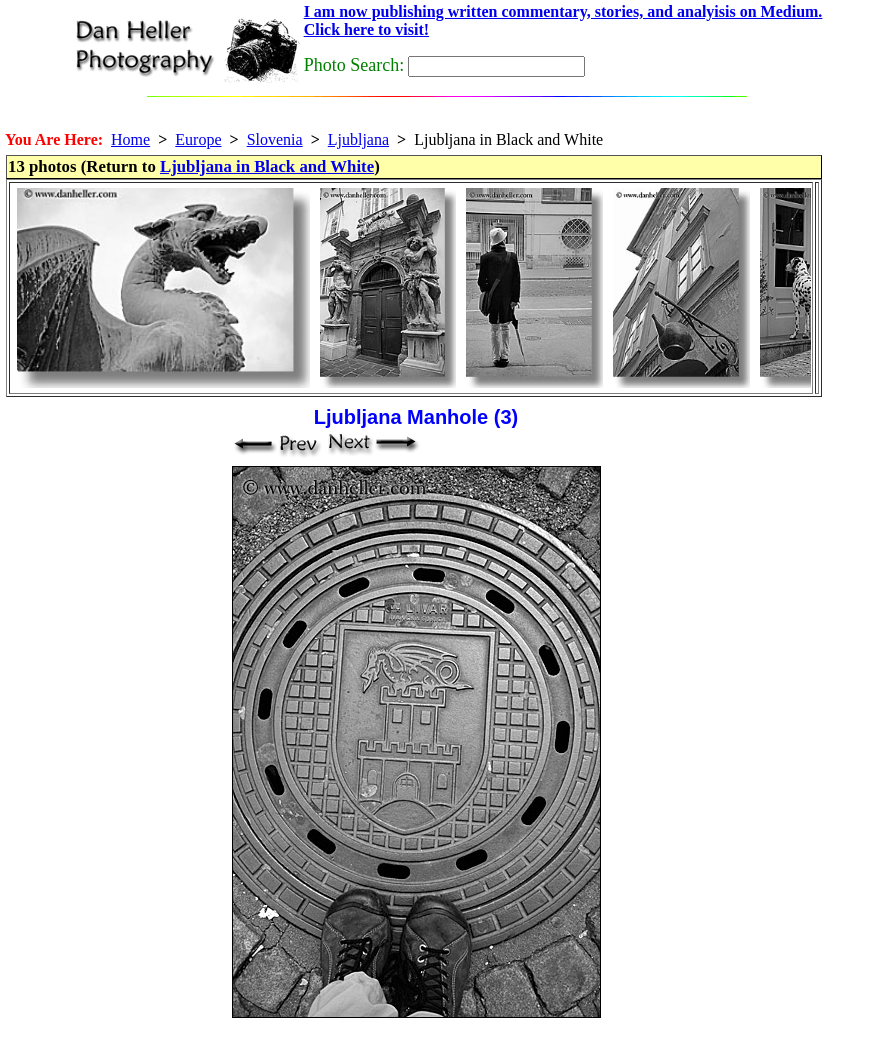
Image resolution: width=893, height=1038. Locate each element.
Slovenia (275, 139)
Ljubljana (358, 139)
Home (130, 139)
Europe (198, 139)
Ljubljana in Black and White (267, 166)
